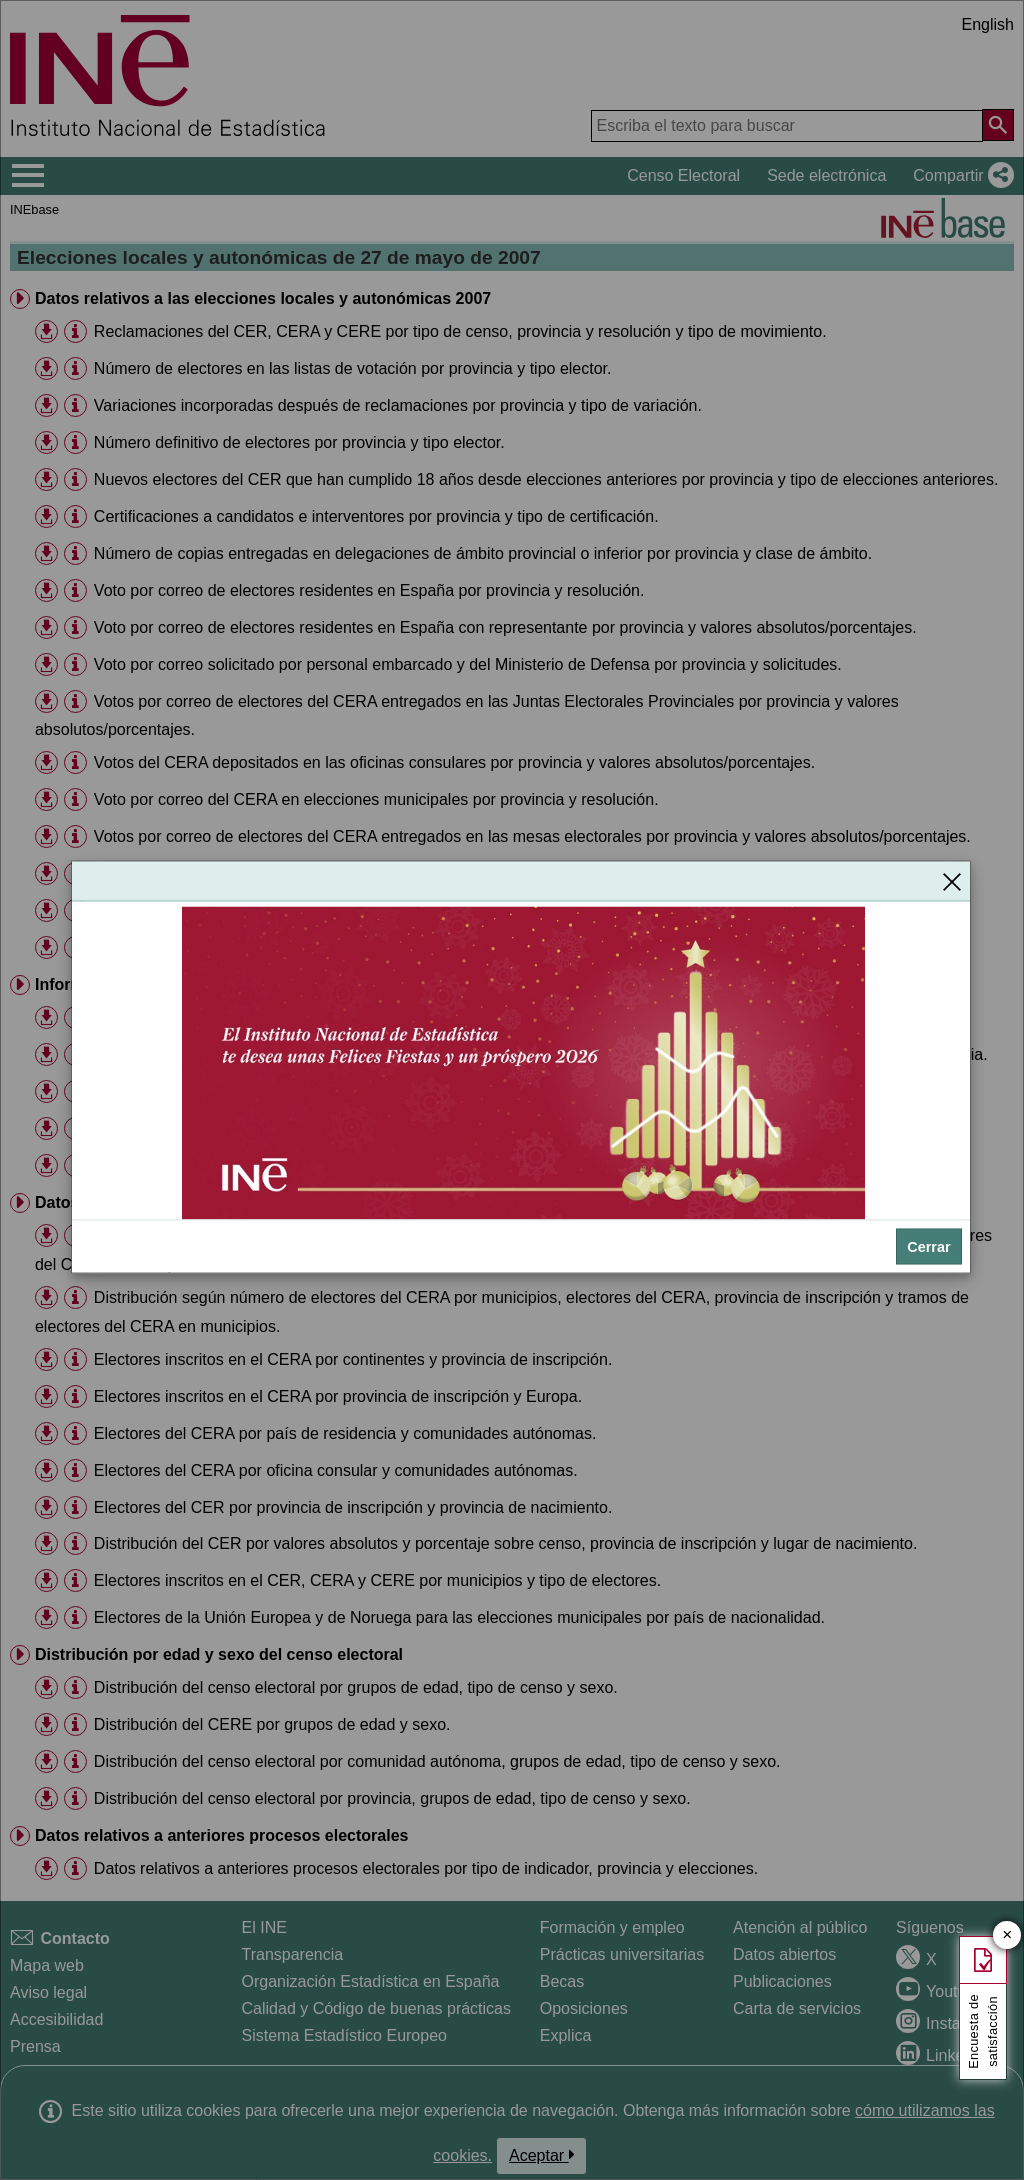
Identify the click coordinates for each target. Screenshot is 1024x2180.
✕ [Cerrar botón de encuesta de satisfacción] (1007, 1935)
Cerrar (928, 1246)
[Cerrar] (952, 881)
